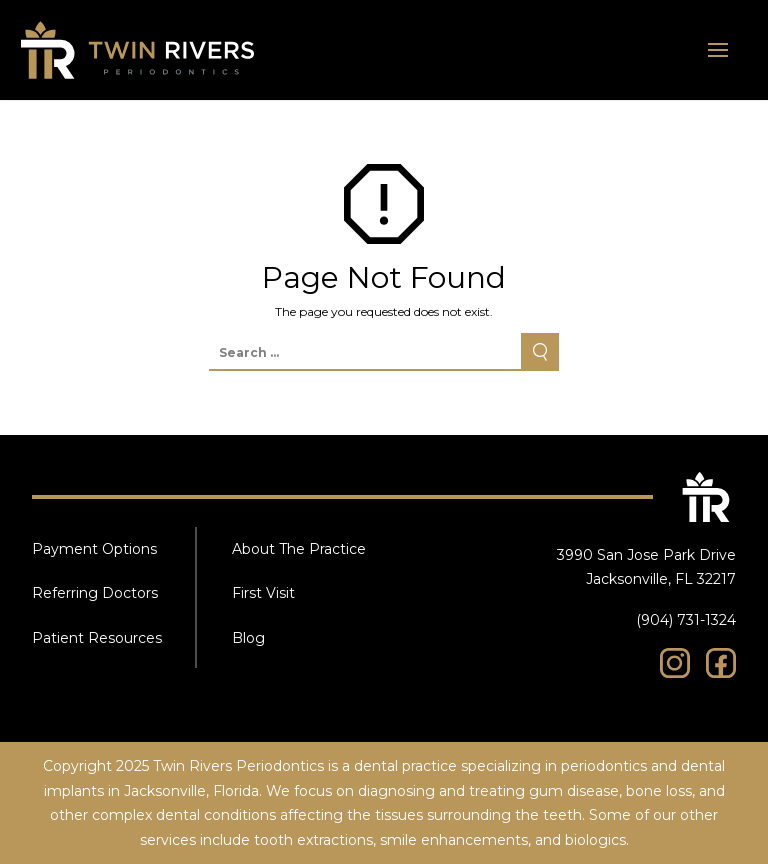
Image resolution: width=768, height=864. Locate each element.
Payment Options (94, 549)
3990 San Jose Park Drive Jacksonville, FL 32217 (646, 567)
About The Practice (299, 549)
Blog (248, 638)
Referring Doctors (95, 593)
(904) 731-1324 (686, 620)
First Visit (263, 593)
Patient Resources (97, 638)
